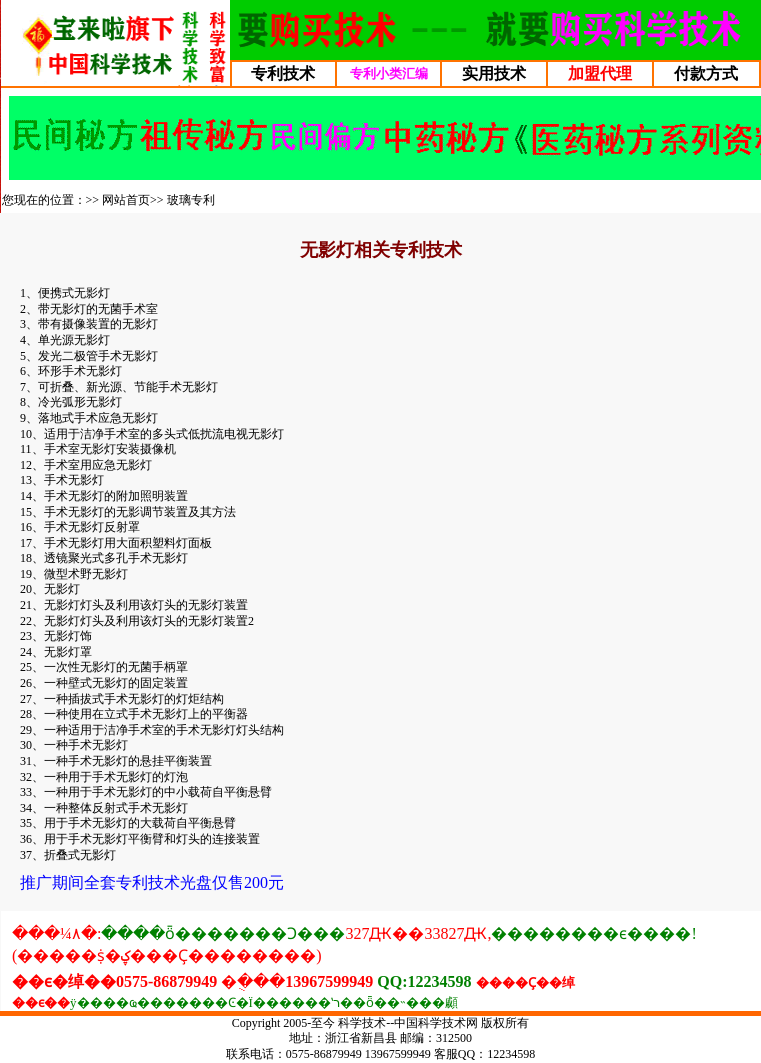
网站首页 (126, 200)
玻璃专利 (191, 200)
